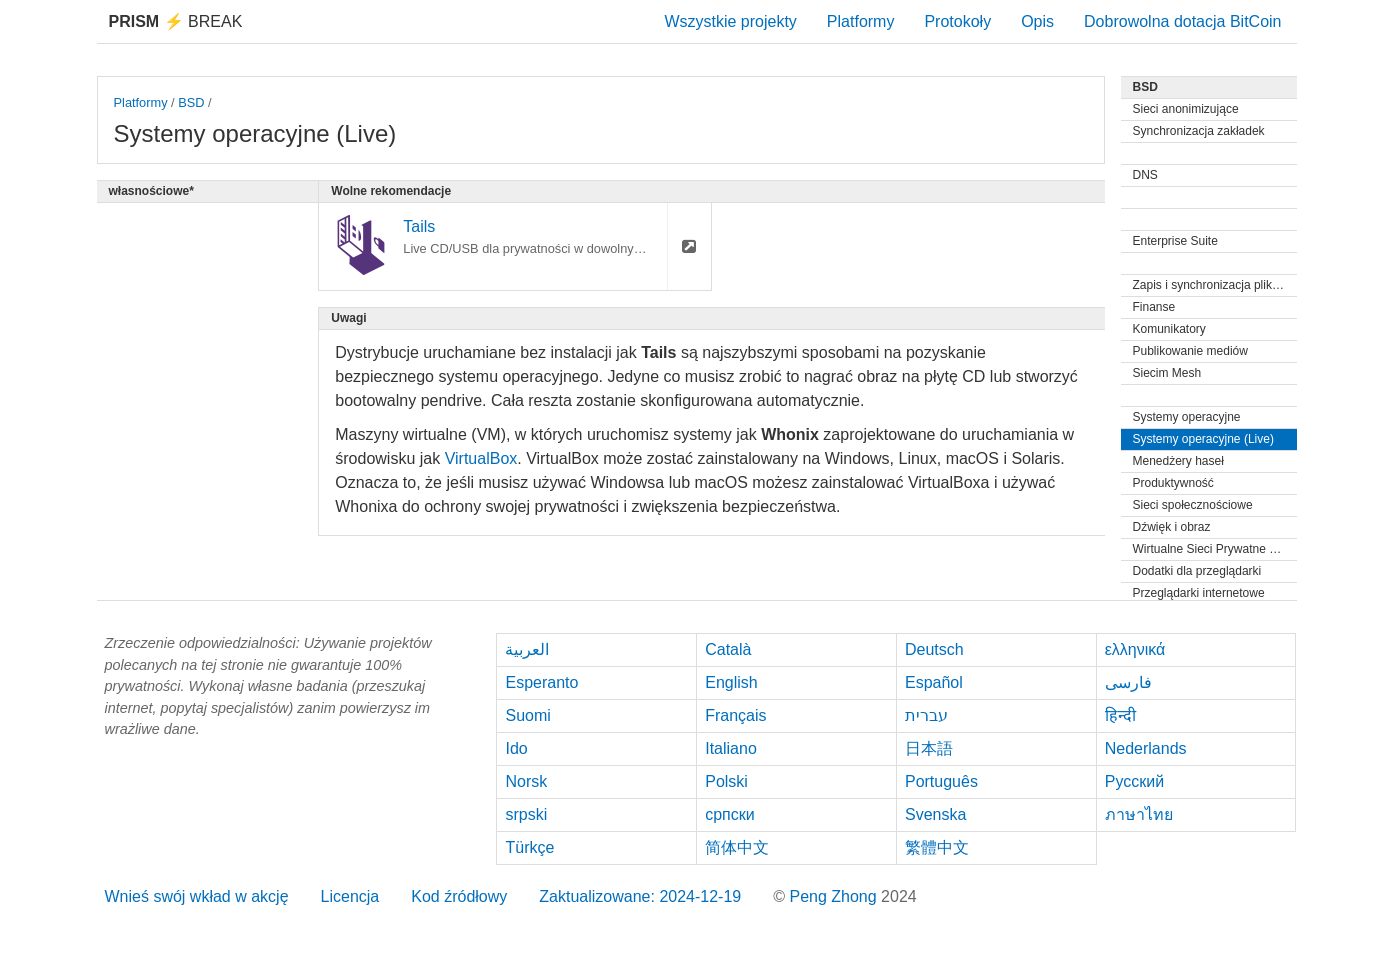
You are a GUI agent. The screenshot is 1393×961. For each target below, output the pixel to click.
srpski (526, 814)
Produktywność (1173, 483)
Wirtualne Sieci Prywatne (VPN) (1215, 549)
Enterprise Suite (1175, 241)
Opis (1037, 21)
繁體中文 (937, 847)
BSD (191, 102)
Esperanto (541, 682)
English (731, 682)
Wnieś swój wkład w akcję (197, 896)
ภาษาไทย (1139, 814)
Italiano (731, 748)
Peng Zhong (835, 896)
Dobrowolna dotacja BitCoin (1182, 21)
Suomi (527, 715)
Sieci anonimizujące (1186, 109)
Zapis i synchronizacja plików (1210, 285)
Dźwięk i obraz (1172, 527)
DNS (1145, 175)
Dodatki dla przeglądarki (1197, 571)
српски (730, 814)
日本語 (929, 748)
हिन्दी (1120, 715)
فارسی (1128, 682)
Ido (516, 748)
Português (941, 781)
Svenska (935, 814)
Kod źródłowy (459, 896)
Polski (726, 781)
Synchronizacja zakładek (1199, 131)
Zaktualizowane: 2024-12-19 (640, 896)
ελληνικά (1135, 649)
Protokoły (957, 21)
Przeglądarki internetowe (1199, 593)
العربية (527, 649)
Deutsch (934, 649)
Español (934, 682)
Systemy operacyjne (1187, 417)
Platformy (861, 21)
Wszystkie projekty (730, 21)
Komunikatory (1169, 329)
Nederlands (1146, 748)
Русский (1134, 781)
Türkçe (529, 847)
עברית (926, 715)
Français (735, 715)
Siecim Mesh (1167, 373)
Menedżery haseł (1178, 461)
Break (176, 21)
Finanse (1154, 307)
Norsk (526, 781)
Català (728, 649)
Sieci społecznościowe (1193, 505)
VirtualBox (481, 458)
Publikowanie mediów (1190, 351)
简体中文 (737, 847)
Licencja (350, 896)
